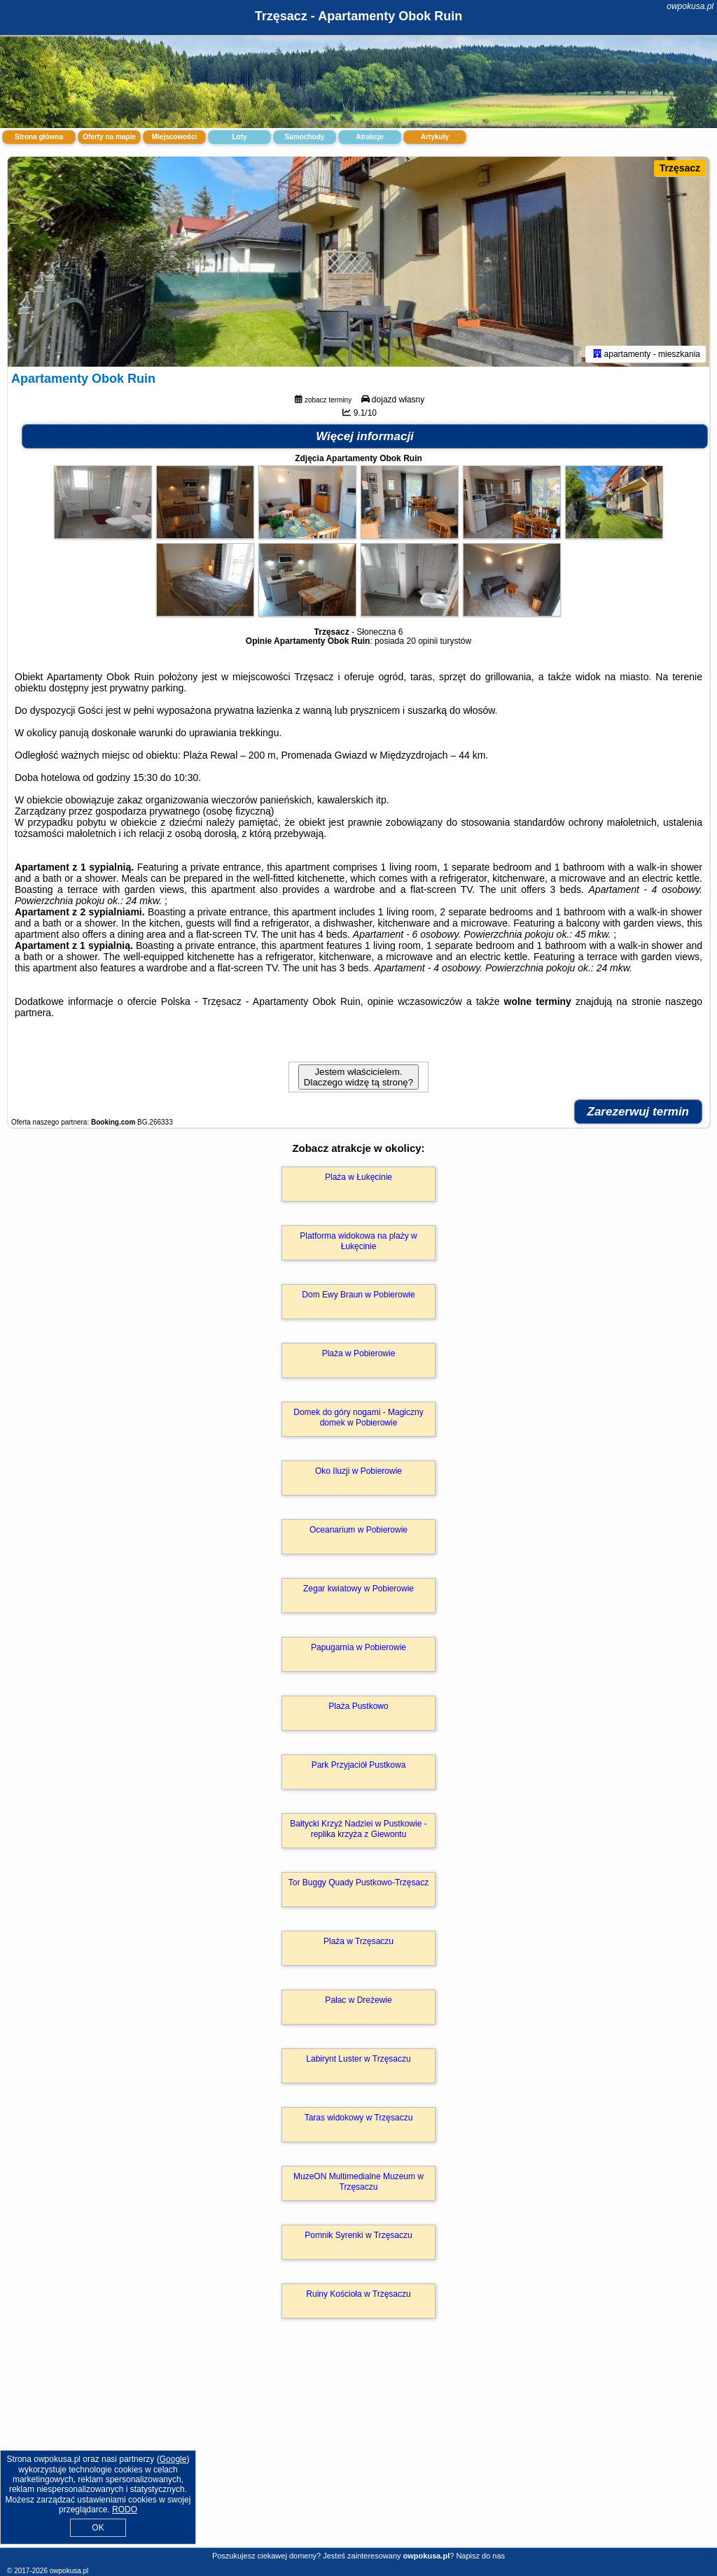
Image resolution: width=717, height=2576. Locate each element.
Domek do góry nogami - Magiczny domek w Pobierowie (358, 1417)
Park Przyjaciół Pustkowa (359, 1765)
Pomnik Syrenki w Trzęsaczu (358, 2235)
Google (173, 2459)
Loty (239, 137)
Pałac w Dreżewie (358, 2000)
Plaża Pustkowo (358, 1706)
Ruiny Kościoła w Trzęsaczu (358, 2294)
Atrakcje (369, 137)
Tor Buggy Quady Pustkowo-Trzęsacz (358, 1882)
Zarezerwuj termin (638, 1111)
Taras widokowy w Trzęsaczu (359, 2118)
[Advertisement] (358, 2448)
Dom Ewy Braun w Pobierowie (358, 1295)
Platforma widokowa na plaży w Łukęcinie (358, 1241)
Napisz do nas (480, 2556)
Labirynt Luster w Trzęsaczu (358, 2059)
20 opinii (422, 641)
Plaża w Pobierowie (359, 1353)
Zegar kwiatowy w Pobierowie (358, 1588)
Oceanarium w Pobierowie (358, 1530)
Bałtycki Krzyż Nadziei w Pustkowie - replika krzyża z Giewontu (358, 1828)
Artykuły (435, 137)
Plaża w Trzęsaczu (358, 1941)
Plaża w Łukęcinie (358, 1177)
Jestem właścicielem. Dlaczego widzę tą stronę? (358, 1077)
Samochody (305, 137)
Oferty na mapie (109, 137)
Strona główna (39, 137)
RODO (124, 2509)
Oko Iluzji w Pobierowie (358, 1471)
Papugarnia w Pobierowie (358, 1647)
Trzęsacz (680, 168)
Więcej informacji (365, 436)
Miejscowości (174, 137)
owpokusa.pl (690, 6)
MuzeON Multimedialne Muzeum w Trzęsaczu (358, 2181)
